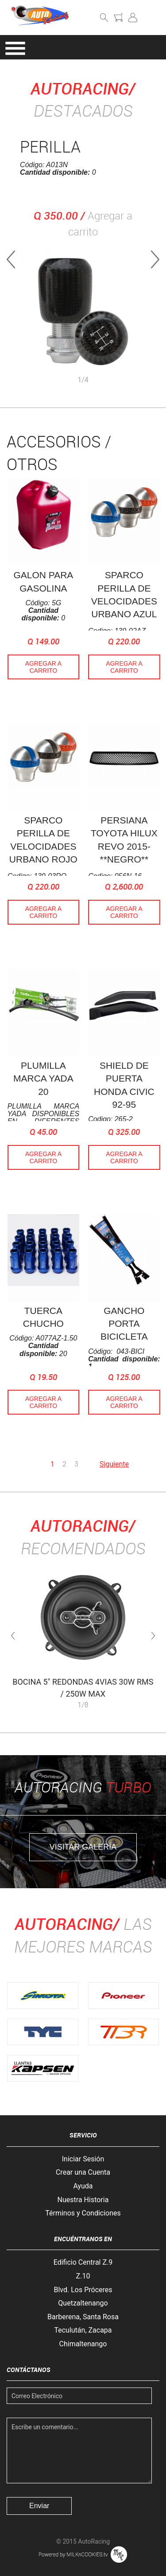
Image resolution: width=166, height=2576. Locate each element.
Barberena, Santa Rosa (83, 2317)
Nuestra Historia (83, 2200)
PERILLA (50, 146)
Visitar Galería (83, 1847)
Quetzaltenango (83, 2303)
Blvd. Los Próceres (83, 2290)
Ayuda (83, 2186)
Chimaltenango (83, 2344)
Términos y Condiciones (83, 2213)
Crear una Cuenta (83, 2172)
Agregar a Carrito (43, 667)
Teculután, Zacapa (83, 2330)
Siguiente (114, 1464)
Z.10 (83, 2276)
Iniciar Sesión (83, 2159)
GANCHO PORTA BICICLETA (124, 1324)
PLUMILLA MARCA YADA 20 (43, 1078)
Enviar (39, 2505)
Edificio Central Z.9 (83, 2262)
